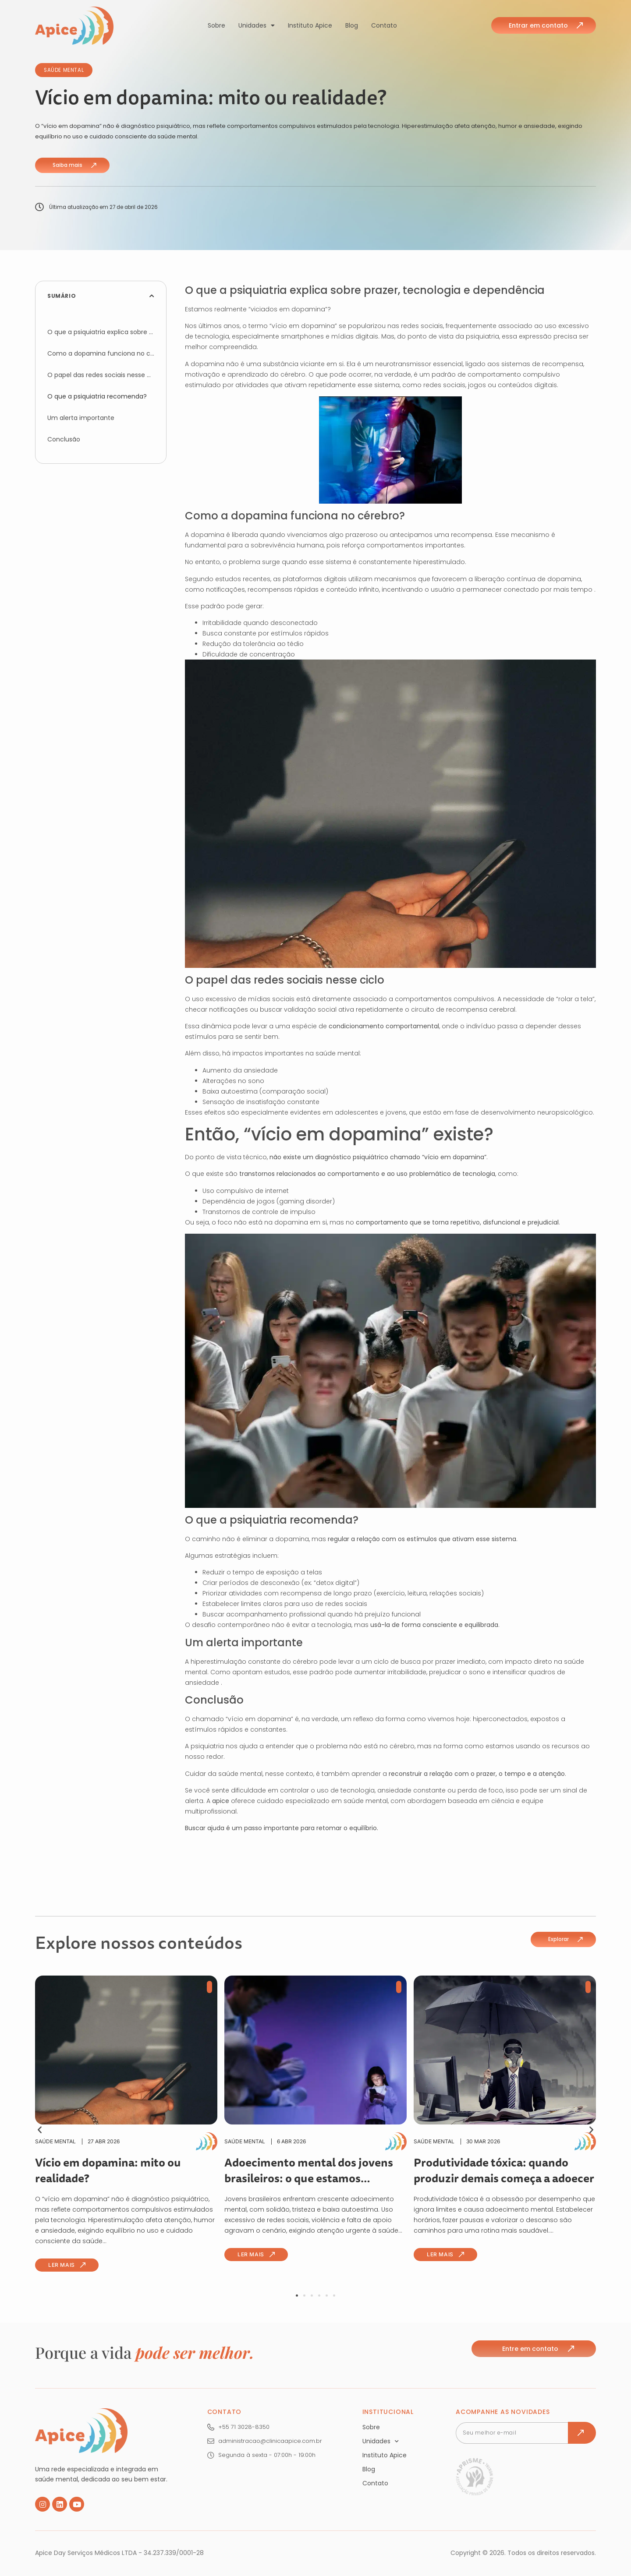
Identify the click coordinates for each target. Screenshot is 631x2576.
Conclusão (63, 439)
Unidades (256, 25)
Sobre (216, 25)
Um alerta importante (80, 417)
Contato (384, 25)
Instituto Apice (310, 25)
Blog (351, 25)
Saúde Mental (64, 70)
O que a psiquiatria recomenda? (97, 396)
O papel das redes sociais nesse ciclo (100, 375)
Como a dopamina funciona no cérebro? (100, 353)
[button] (152, 296)
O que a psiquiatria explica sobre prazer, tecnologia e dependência (100, 332)
